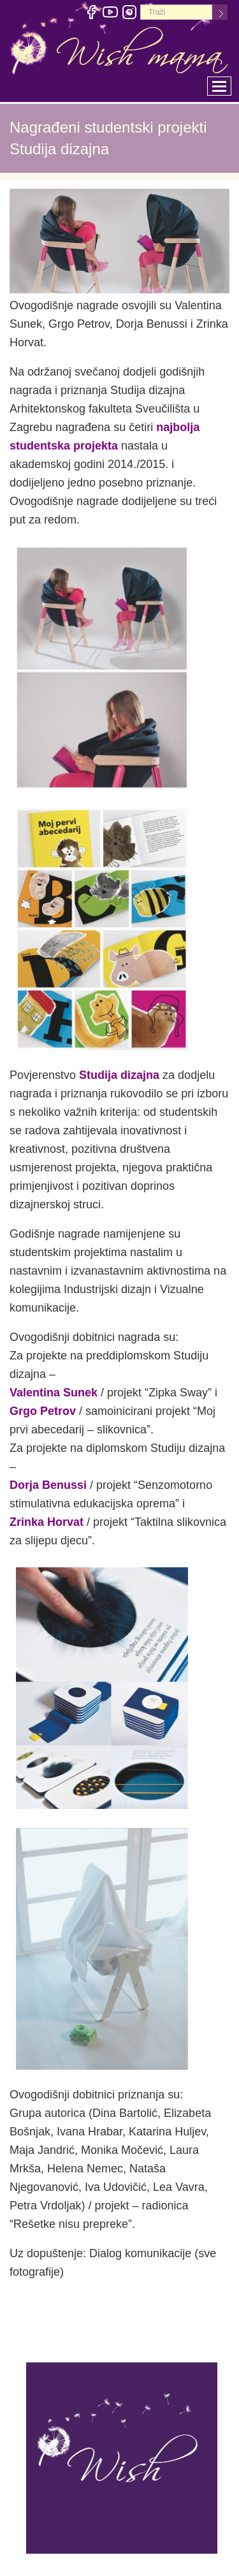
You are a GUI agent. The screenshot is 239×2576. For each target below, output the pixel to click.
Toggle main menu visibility (221, 82)
